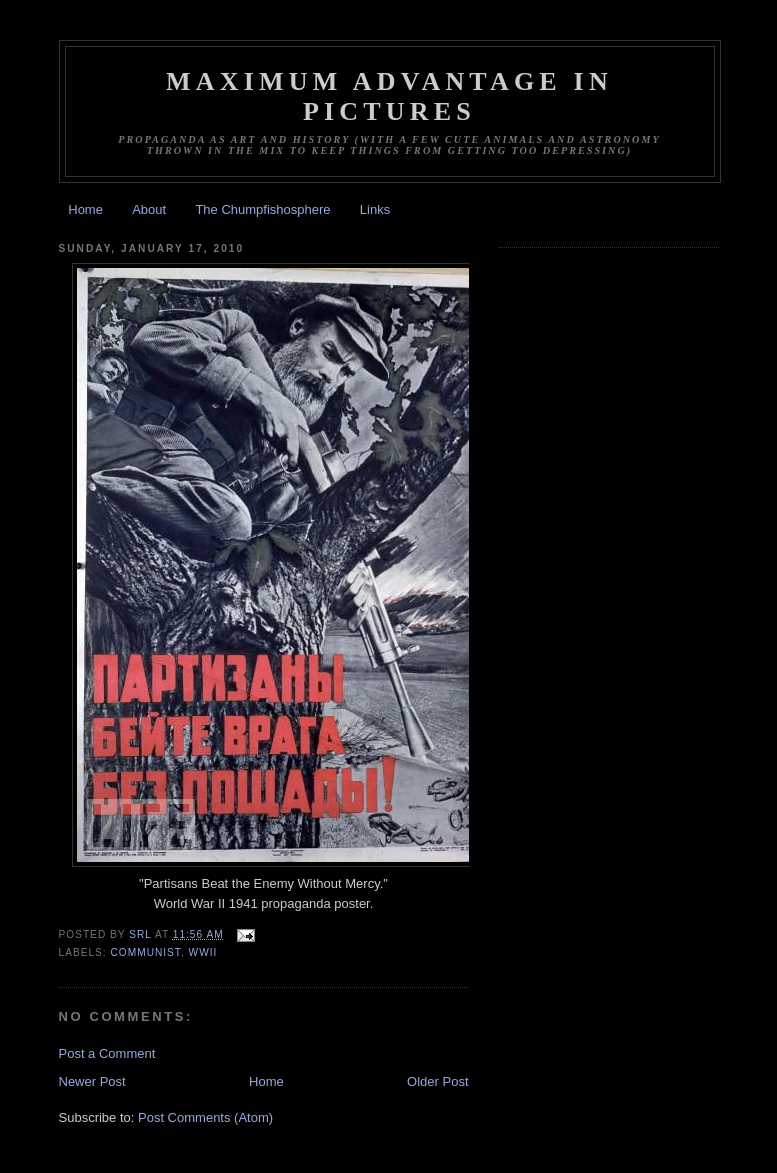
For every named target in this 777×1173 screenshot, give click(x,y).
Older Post (437, 1081)
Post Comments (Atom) (205, 1117)
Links (375, 209)
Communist (146, 952)
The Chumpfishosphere (262, 209)
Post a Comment (107, 1053)
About (149, 209)
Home (85, 209)
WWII (203, 952)
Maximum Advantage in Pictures (389, 96)
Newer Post (92, 1081)
